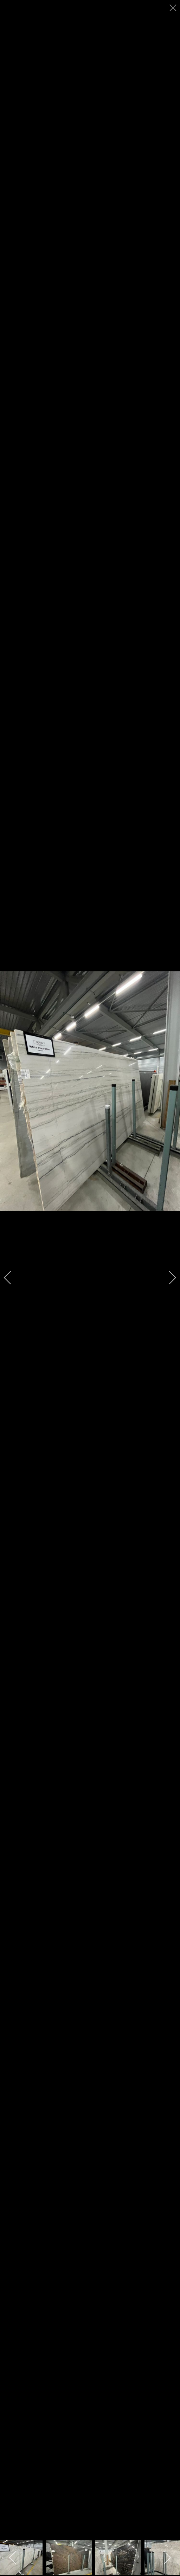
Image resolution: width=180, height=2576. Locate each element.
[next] (167, 1277)
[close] (173, 7)
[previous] (12, 1277)
